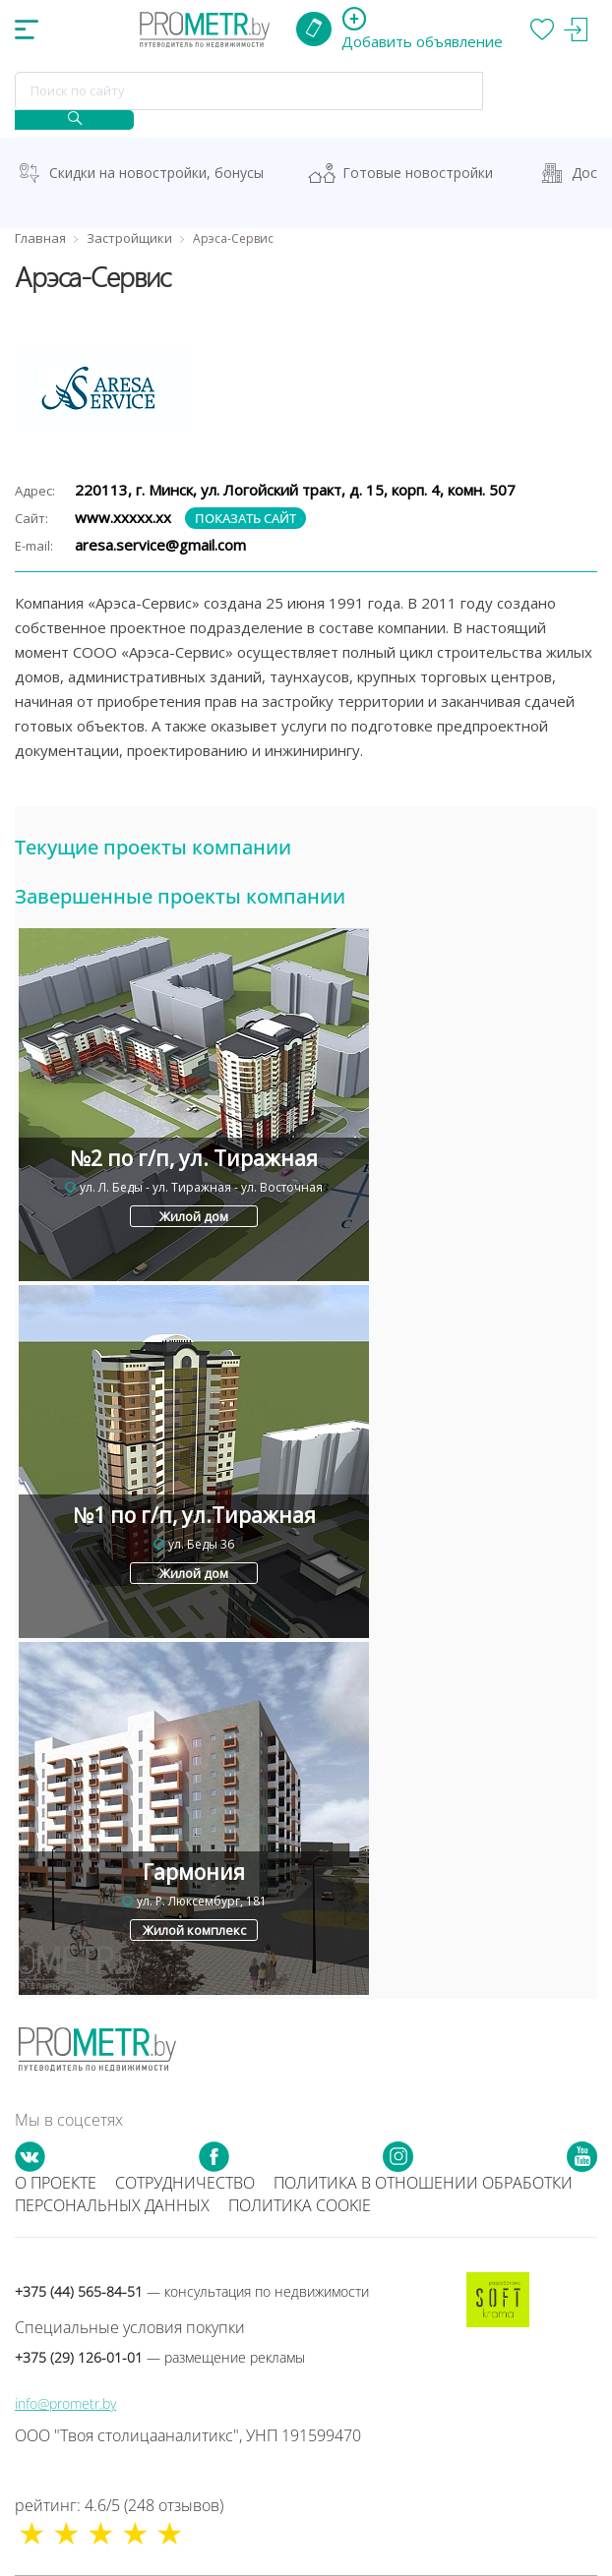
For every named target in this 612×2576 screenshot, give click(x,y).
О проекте (55, 2183)
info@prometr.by (65, 2403)
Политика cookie (299, 2205)
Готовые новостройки (417, 172)
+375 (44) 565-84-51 (192, 2291)
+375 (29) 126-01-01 (160, 2357)
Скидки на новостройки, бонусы (156, 172)
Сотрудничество (185, 2183)
